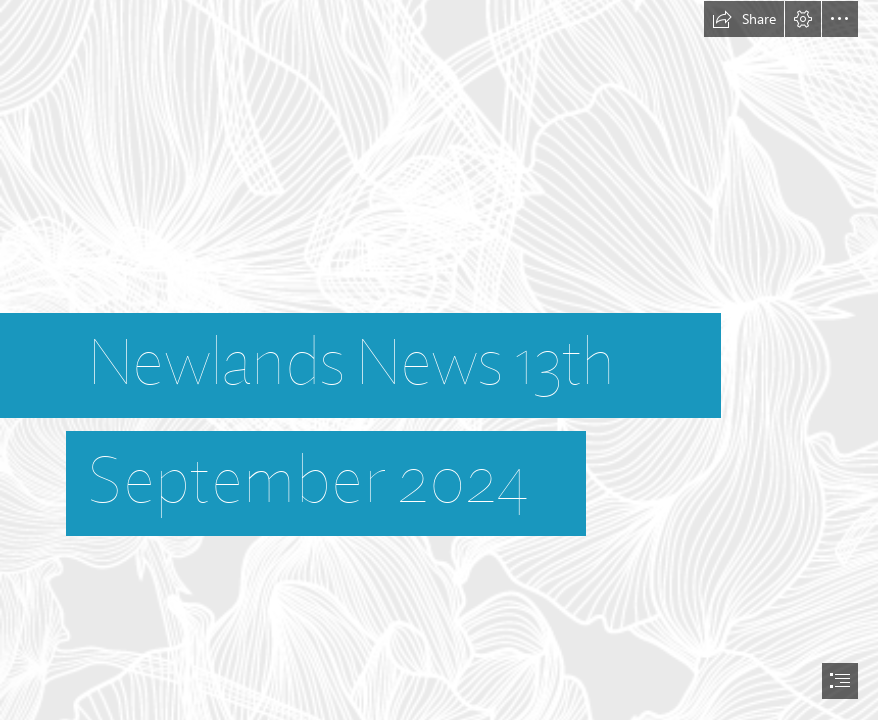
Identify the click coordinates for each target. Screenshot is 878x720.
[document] (439, 360)
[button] (744, 19)
